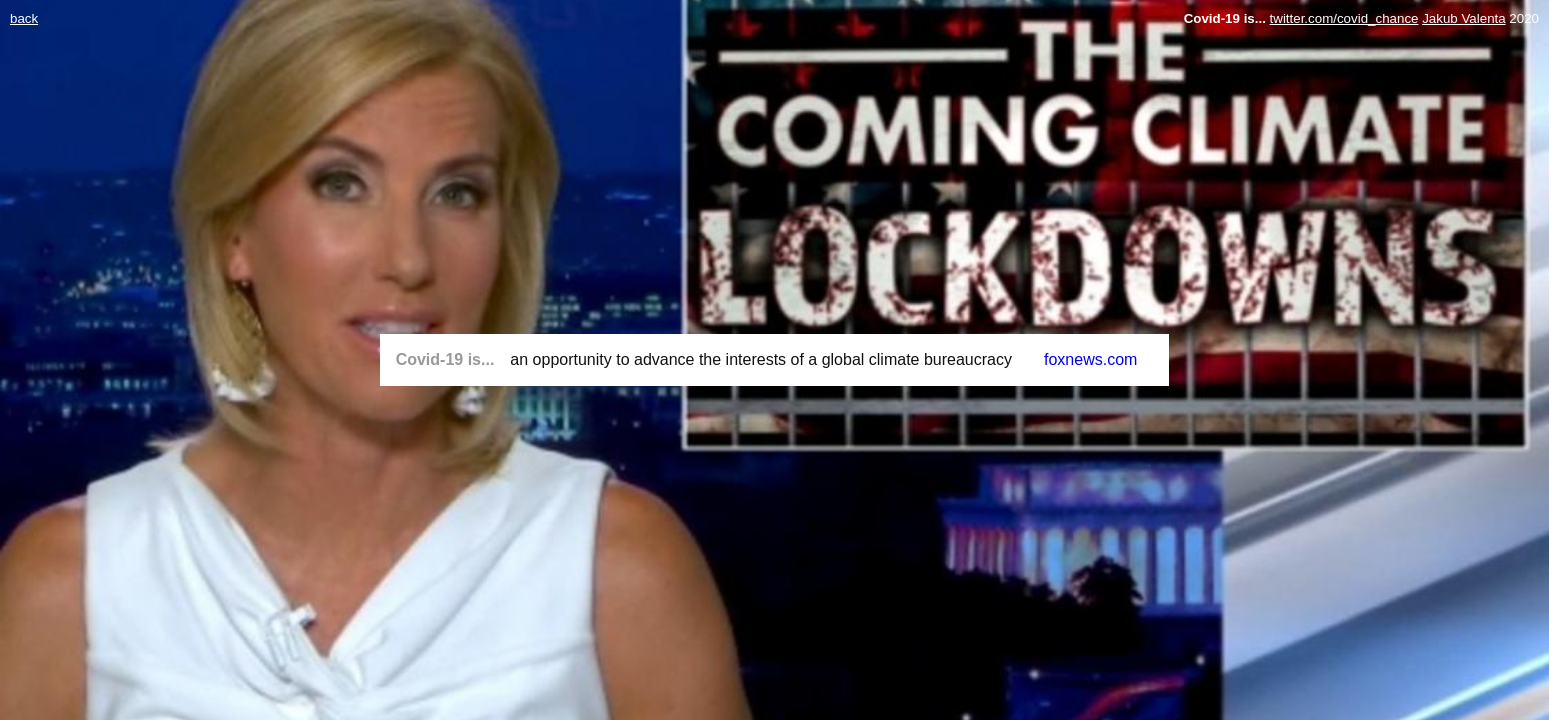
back (24, 18)
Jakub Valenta (1463, 18)
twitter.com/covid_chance (1344, 18)
